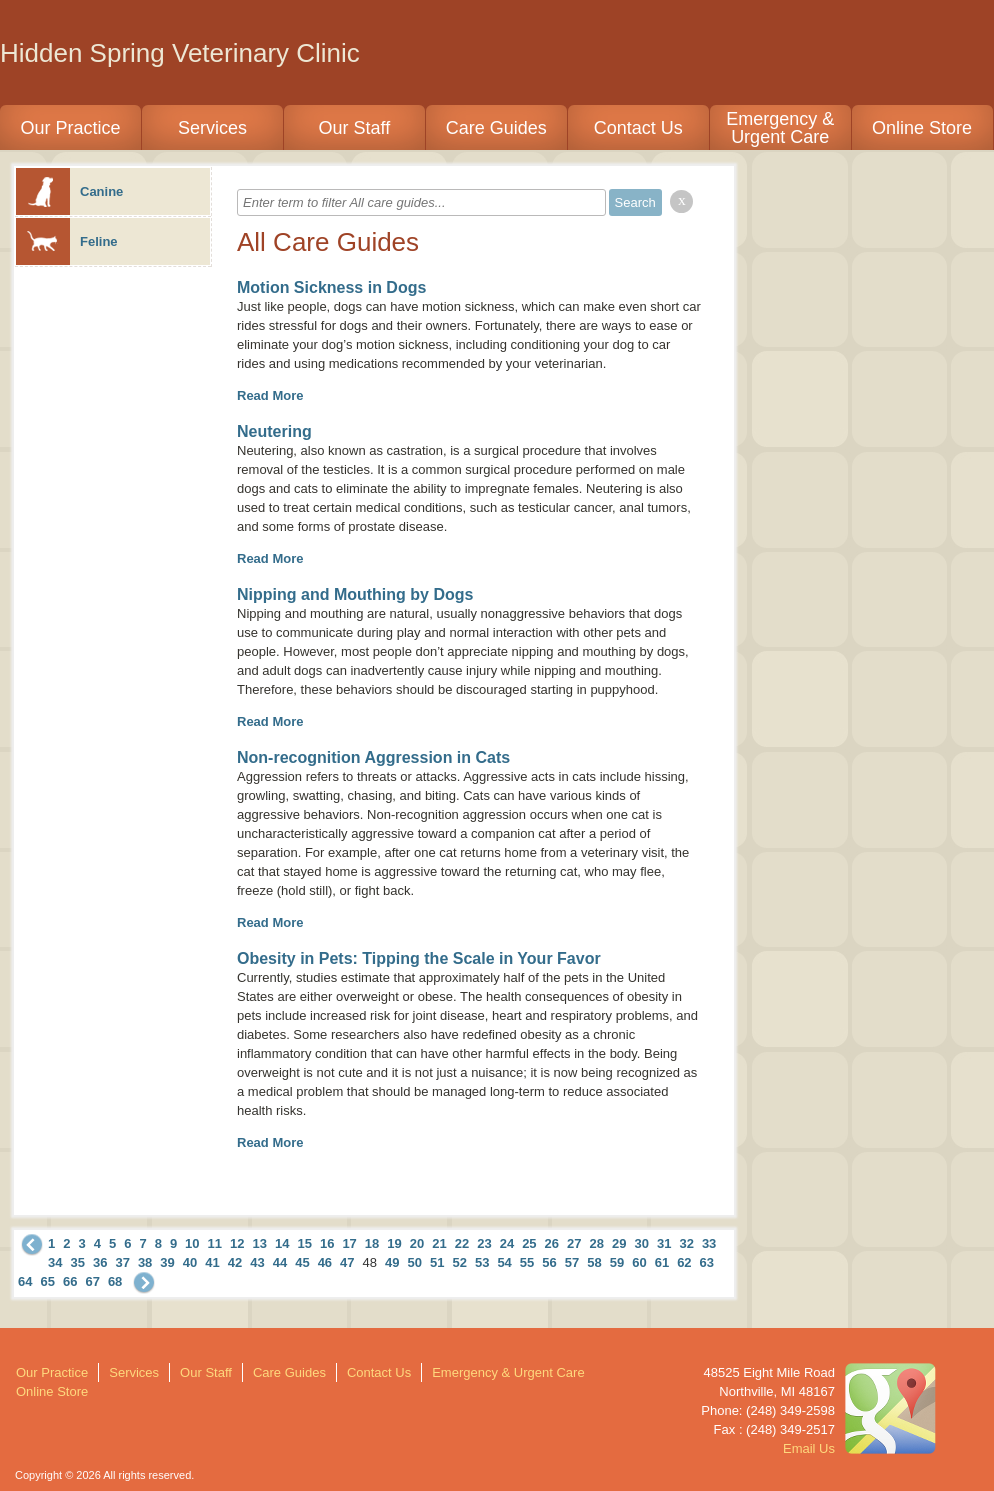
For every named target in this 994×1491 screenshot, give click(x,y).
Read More (270, 395)
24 (507, 1243)
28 (597, 1243)
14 (282, 1243)
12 (237, 1243)
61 (662, 1262)
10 (192, 1243)
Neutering (274, 431)
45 (302, 1262)
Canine (69, 191)
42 (235, 1262)
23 (484, 1243)
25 (529, 1243)
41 (212, 1262)
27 (574, 1243)
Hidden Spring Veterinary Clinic (180, 53)
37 (122, 1262)
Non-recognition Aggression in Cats (373, 757)
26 (552, 1243)
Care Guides (496, 128)
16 (327, 1243)
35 (77, 1262)
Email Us (809, 1448)
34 (55, 1262)
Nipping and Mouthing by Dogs (355, 594)
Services (212, 128)
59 (617, 1262)
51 (437, 1262)
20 (417, 1243)
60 (639, 1262)
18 (372, 1243)
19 (394, 1243)
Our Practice (70, 128)
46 (325, 1262)
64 (25, 1281)
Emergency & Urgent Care (780, 128)
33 (709, 1243)
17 (349, 1243)
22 (462, 1243)
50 (415, 1262)
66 (70, 1281)
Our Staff (354, 128)
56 (549, 1262)
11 (215, 1243)
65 (47, 1281)
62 (684, 1262)
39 (167, 1262)
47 (347, 1262)
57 (572, 1262)
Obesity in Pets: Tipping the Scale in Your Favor (419, 958)
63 (707, 1262)
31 (664, 1243)
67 (92, 1281)
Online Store (922, 128)
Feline (67, 241)
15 (304, 1243)
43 (257, 1262)
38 (145, 1262)
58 (594, 1262)
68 (115, 1281)
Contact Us (638, 128)
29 (619, 1243)
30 (641, 1243)
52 (459, 1262)
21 (439, 1243)
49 (392, 1262)
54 (504, 1262)
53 (482, 1262)
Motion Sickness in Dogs (331, 287)
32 (686, 1243)
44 (280, 1262)
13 (260, 1243)
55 (527, 1262)
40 (190, 1262)
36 (100, 1262)
